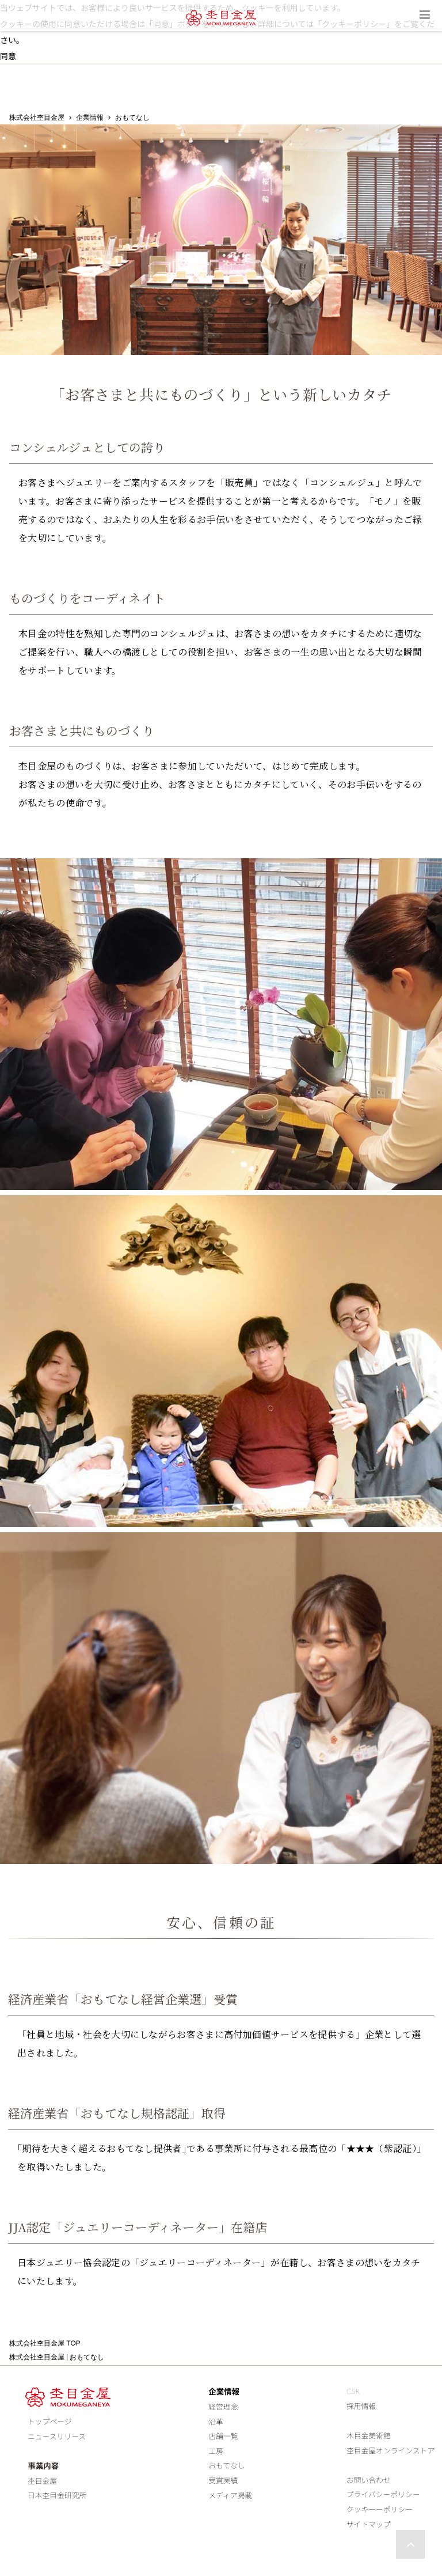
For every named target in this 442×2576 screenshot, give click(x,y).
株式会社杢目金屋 (36, 117)
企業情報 (90, 117)
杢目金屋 (39, 2481)
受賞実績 (223, 2480)
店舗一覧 (223, 2436)
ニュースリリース (54, 2436)
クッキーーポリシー (379, 2509)
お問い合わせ (368, 2479)
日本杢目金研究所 (54, 2495)
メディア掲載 (230, 2495)
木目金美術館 (368, 2435)
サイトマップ (368, 2524)
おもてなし (226, 2466)
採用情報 (361, 2406)
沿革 (215, 2421)
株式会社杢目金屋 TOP (45, 2343)
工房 (215, 2451)
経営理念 (223, 2406)
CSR (353, 2391)
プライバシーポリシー (383, 2494)
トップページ (46, 2421)
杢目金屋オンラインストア (390, 2450)
